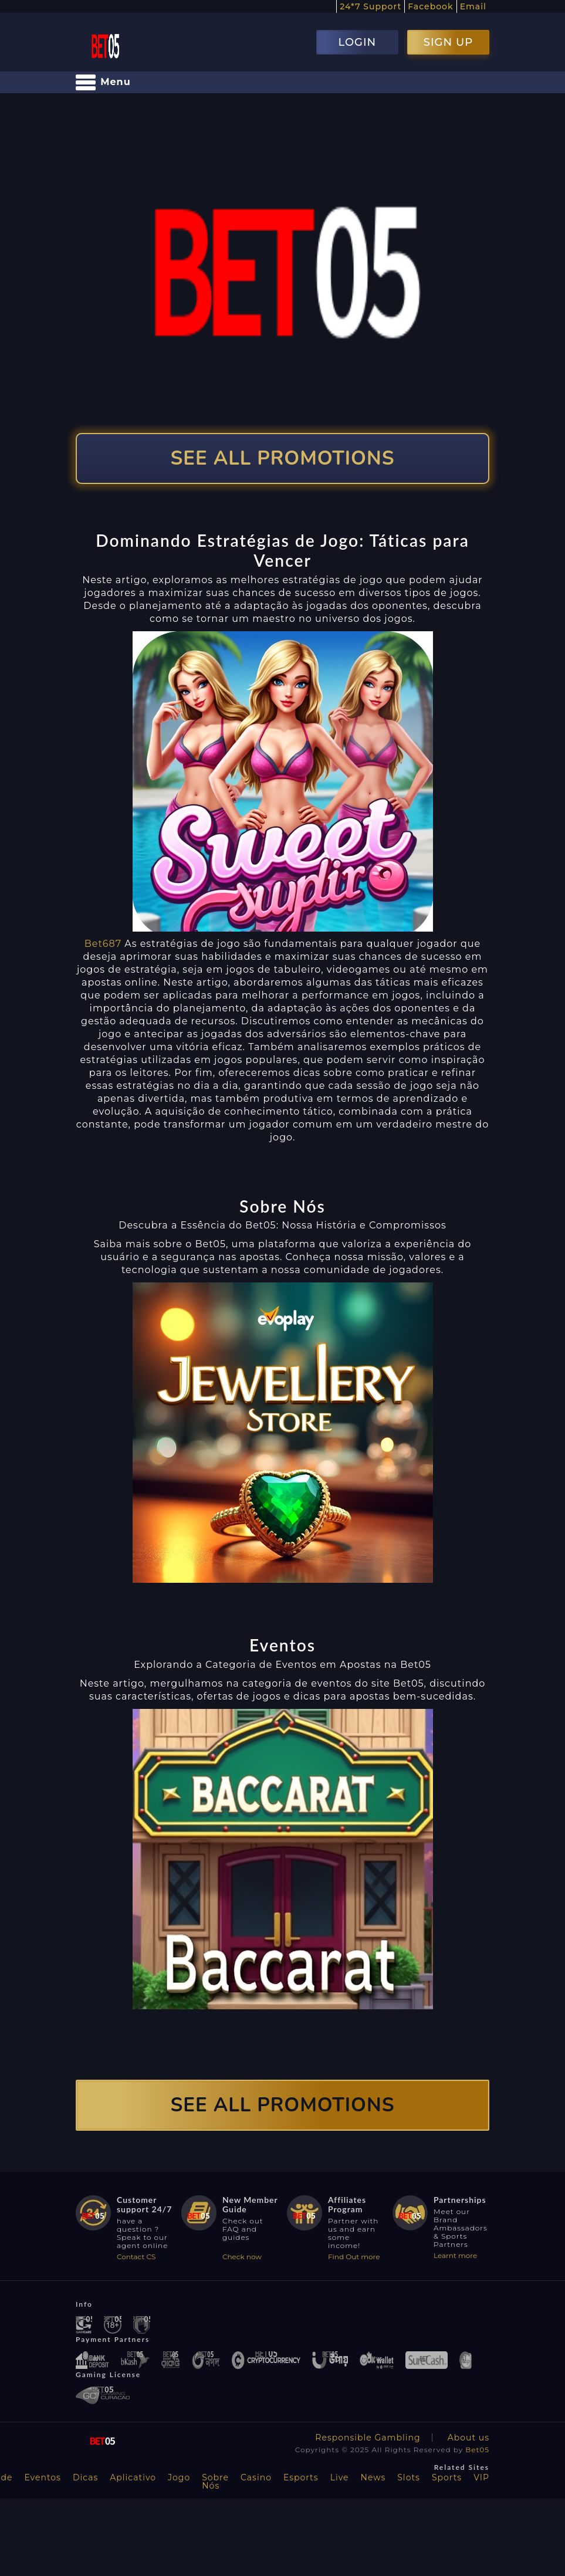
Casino (256, 2477)
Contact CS (136, 2256)
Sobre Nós (215, 2481)
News (373, 2477)
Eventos (42, 2477)
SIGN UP (448, 42)
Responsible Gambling (367, 2437)
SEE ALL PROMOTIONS (283, 458)
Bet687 (102, 943)
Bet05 (477, 2449)
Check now (242, 2256)
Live (339, 2477)
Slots (408, 2477)
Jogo (179, 2477)
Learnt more (455, 2255)
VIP (481, 2477)
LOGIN (357, 42)
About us (468, 2437)
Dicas (85, 2477)
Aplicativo (133, 2477)
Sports (447, 2477)
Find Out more (354, 2256)
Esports (301, 2477)
